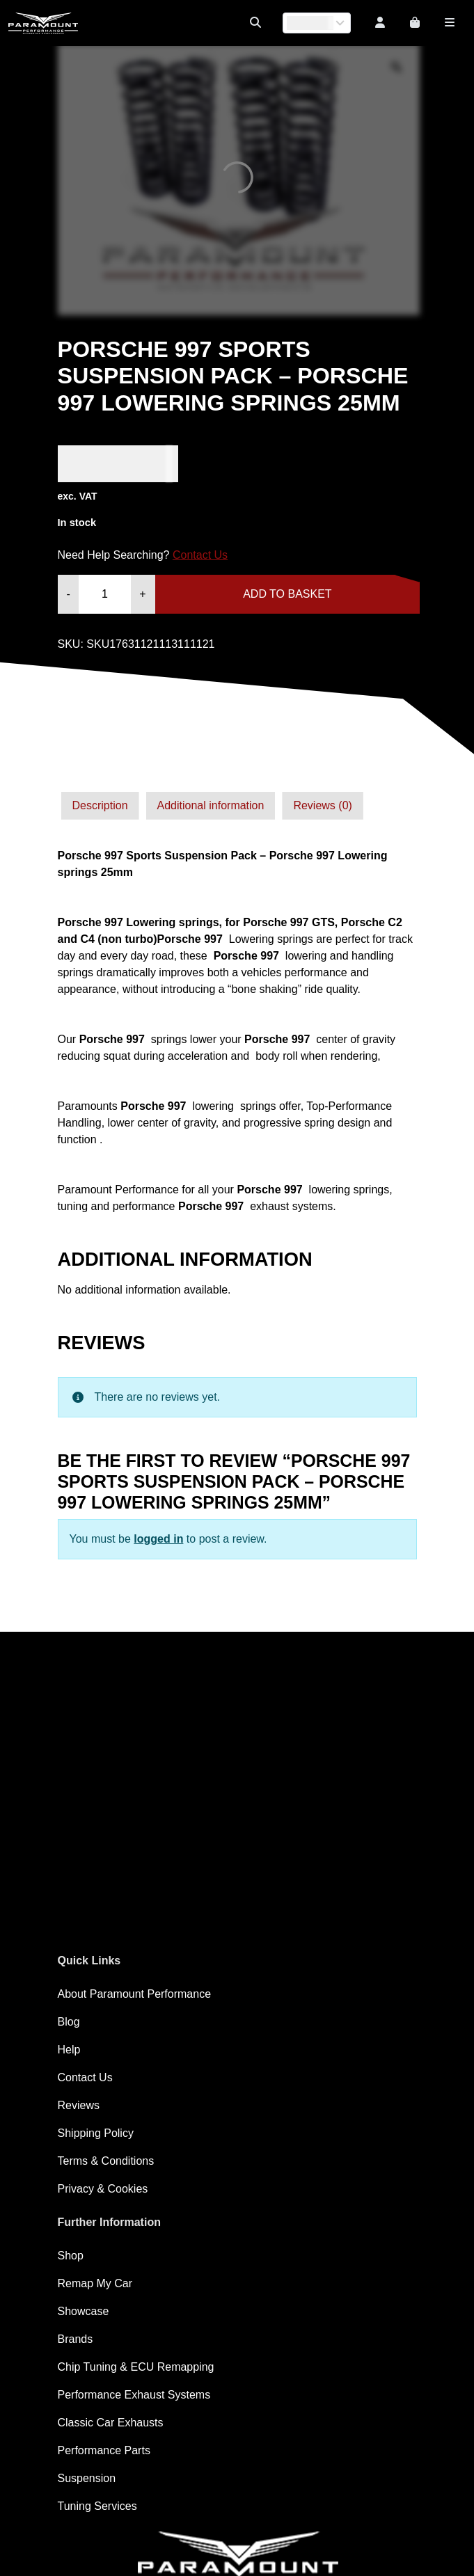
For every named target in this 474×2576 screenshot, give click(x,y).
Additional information (210, 805)
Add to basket (287, 594)
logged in (158, 1539)
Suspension (87, 2478)
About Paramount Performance (135, 1994)
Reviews (79, 2105)
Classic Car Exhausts (111, 2422)
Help (69, 2050)
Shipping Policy (96, 2133)
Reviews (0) (322, 805)
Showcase (83, 2311)
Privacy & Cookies (103, 2189)
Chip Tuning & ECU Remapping (136, 2367)
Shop (71, 2255)
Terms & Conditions (106, 2161)
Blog (69, 2022)
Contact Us (200, 555)
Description (100, 805)
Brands (75, 2339)
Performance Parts (104, 2450)
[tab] (100, 806)
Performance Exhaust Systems (134, 2395)
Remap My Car (95, 2283)
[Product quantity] (105, 594)
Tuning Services (97, 2506)
